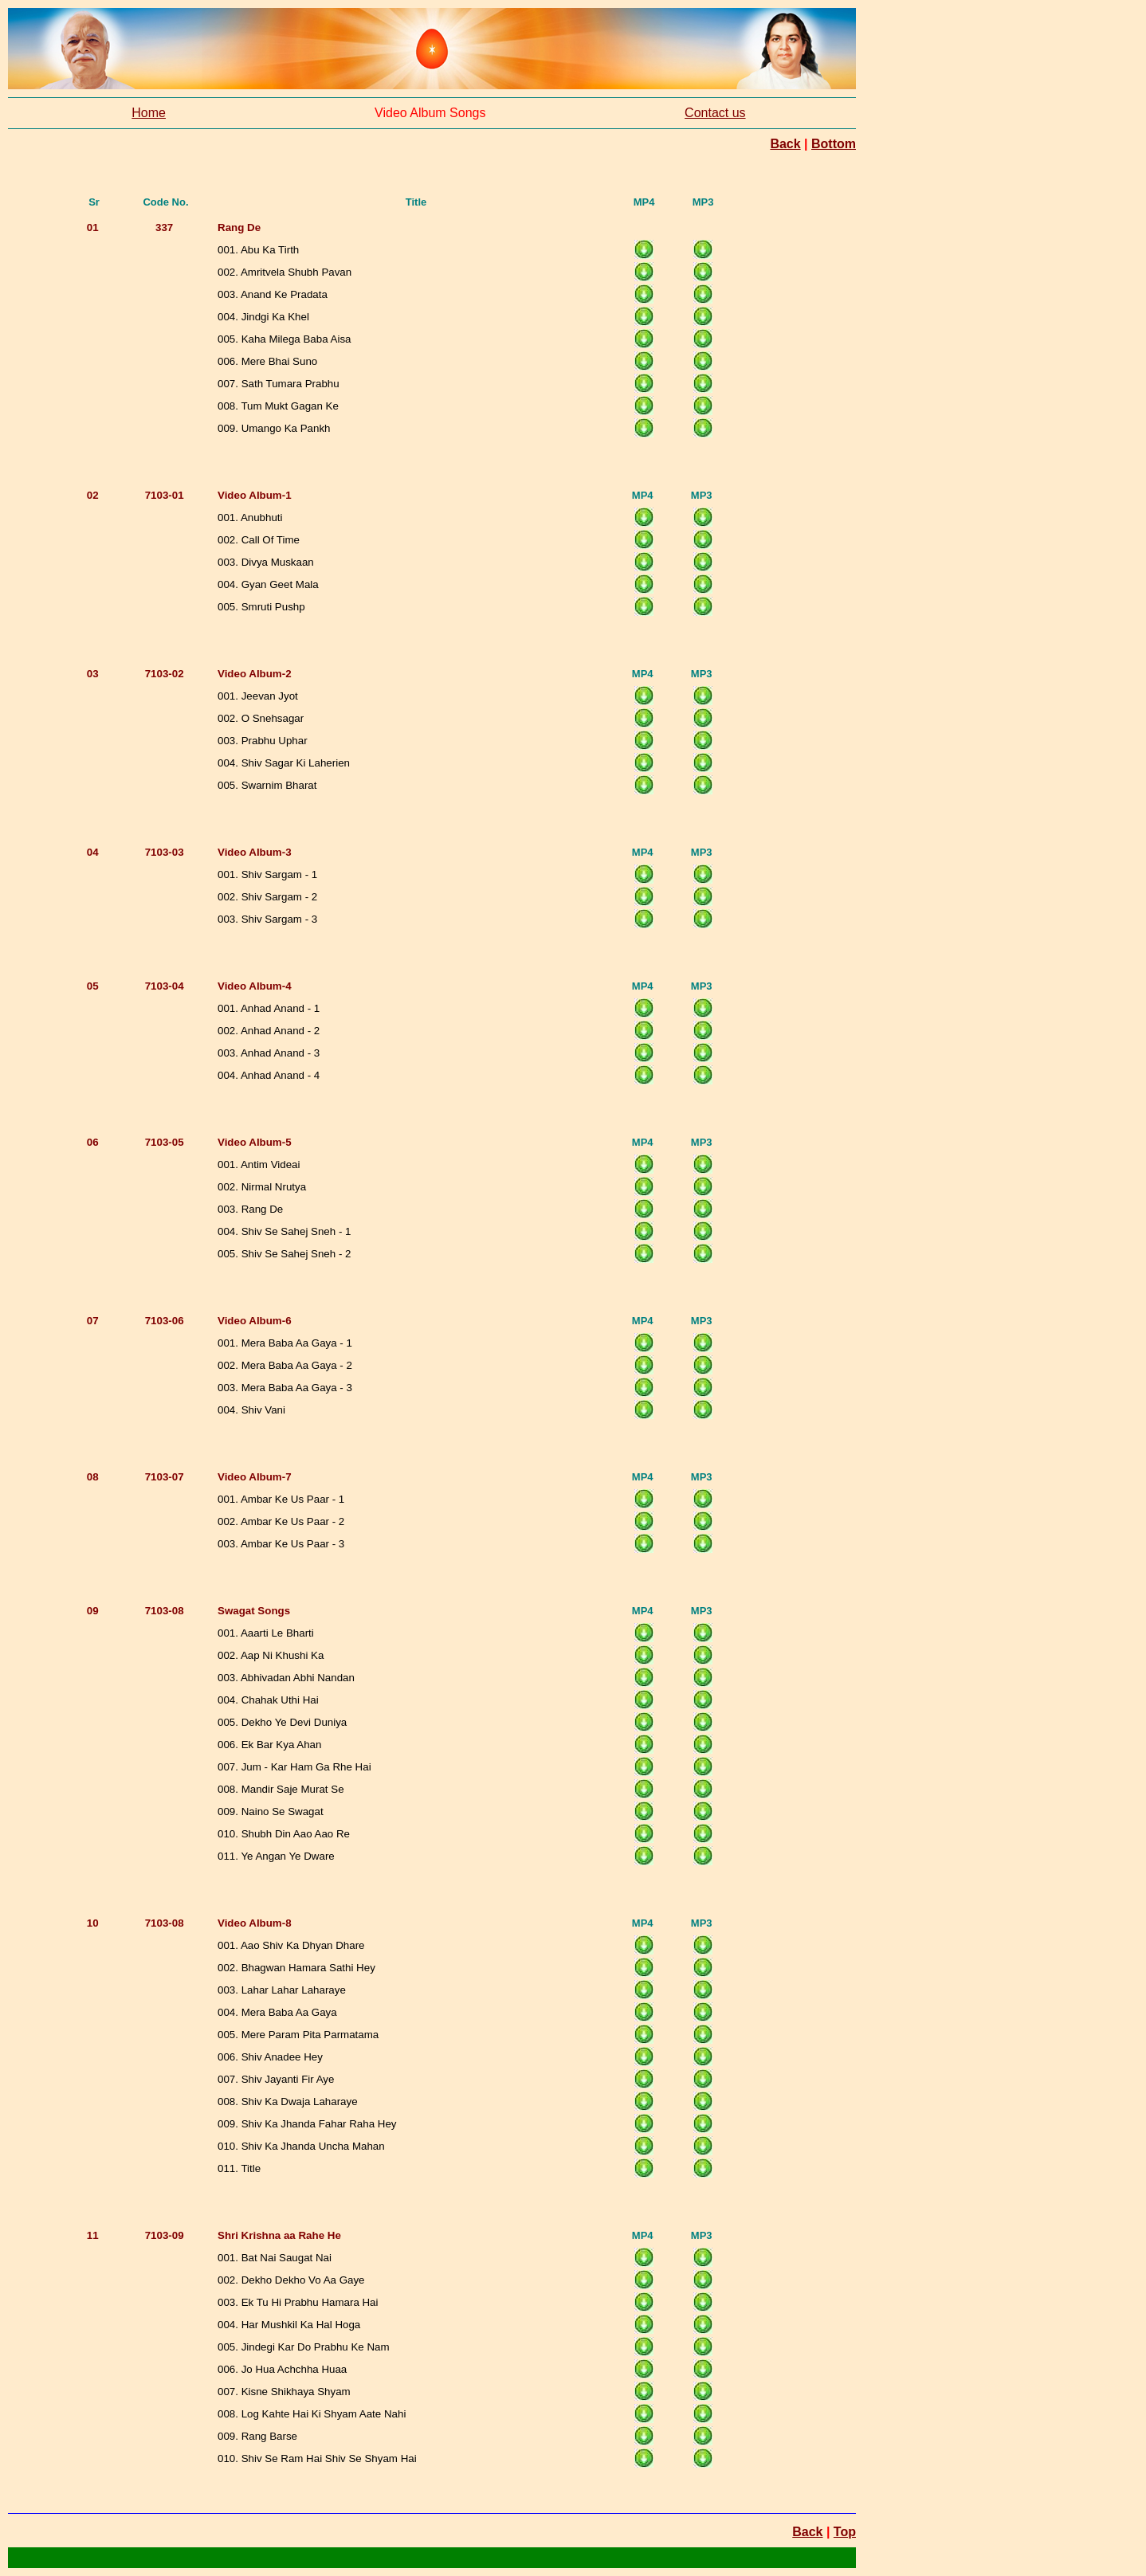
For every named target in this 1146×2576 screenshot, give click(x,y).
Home (148, 113)
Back (785, 144)
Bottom (833, 144)
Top (845, 2532)
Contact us (715, 113)
